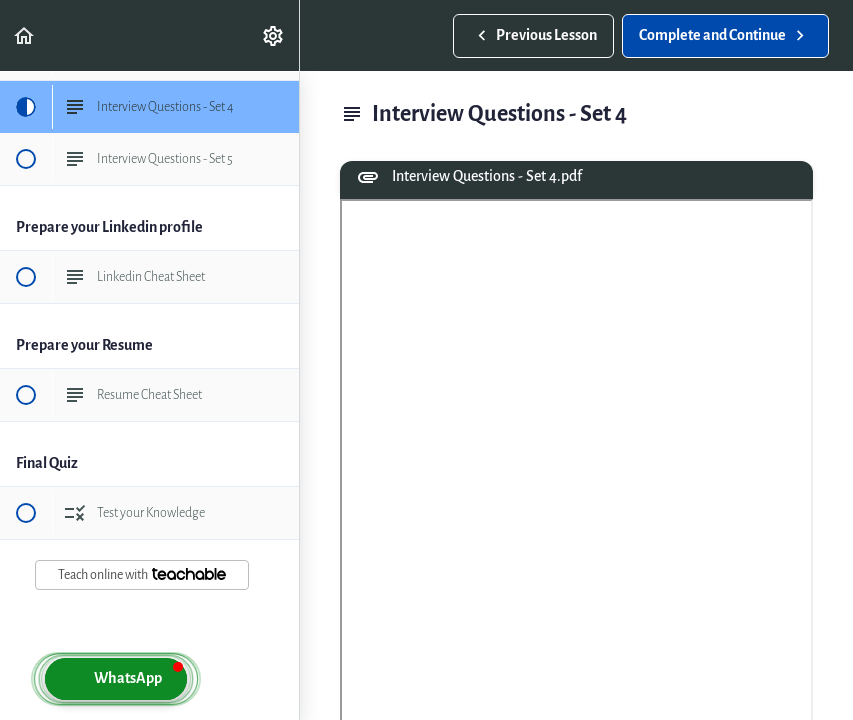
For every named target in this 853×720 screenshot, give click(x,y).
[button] (25, 35)
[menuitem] (274, 35)
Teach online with (142, 574)
